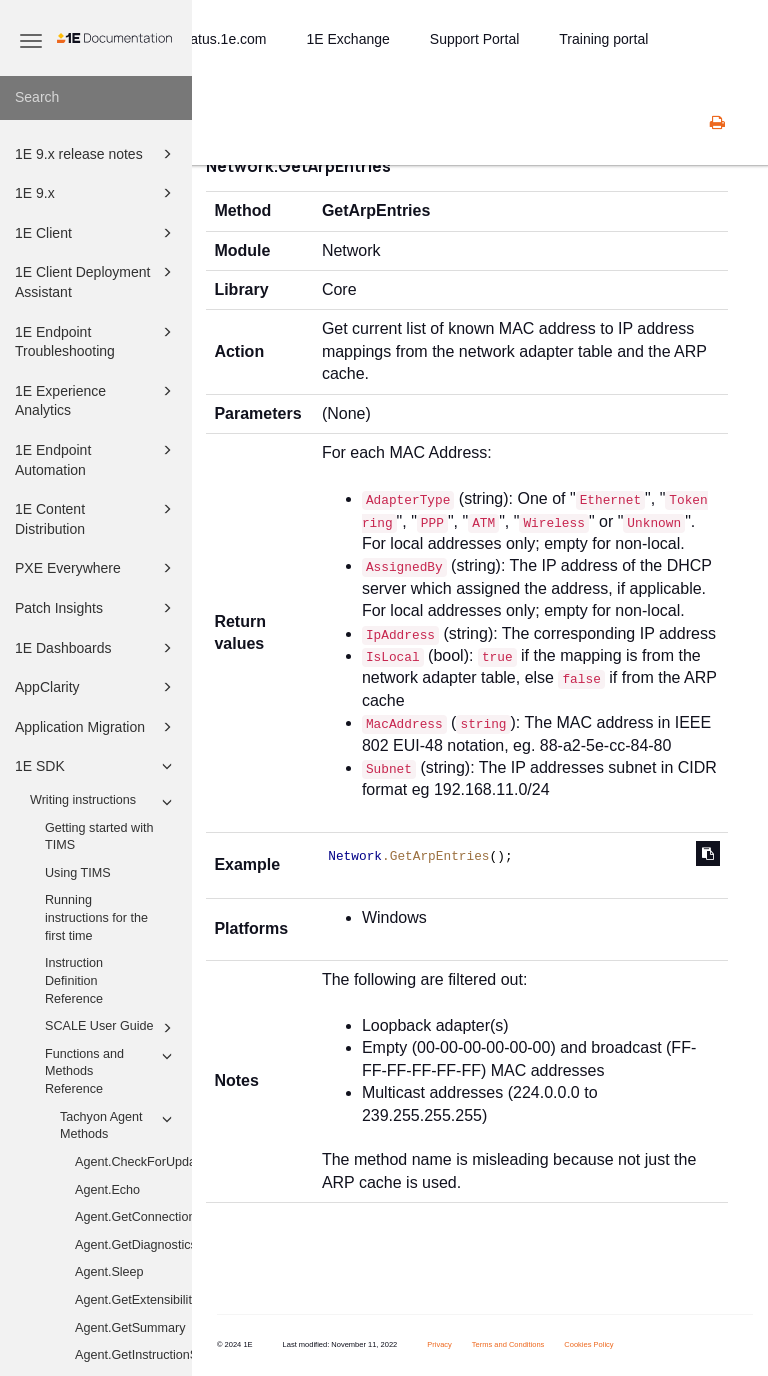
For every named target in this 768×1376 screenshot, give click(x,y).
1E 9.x (96, 193)
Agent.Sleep (109, 1272)
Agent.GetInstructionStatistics (133, 1355)
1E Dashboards (96, 648)
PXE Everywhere (96, 568)
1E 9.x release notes (96, 154)
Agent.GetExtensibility (133, 1300)
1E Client (96, 233)
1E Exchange (348, 39)
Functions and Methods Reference (111, 1070)
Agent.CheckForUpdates (133, 1162)
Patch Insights (96, 608)
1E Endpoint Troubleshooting (96, 340)
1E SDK (96, 766)
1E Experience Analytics (96, 399)
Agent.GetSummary (130, 1328)
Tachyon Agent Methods (119, 1125)
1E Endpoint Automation (96, 458)
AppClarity (96, 687)
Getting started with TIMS (99, 837)
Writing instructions (104, 802)
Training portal (603, 39)
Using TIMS (78, 873)
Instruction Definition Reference (74, 980)
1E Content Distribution (96, 517)
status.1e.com (222, 39)
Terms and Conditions (508, 1344)
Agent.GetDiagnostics (133, 1245)
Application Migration (96, 727)
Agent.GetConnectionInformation (133, 1217)
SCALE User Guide (111, 1028)
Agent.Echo (107, 1190)
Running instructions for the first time (96, 917)
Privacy (439, 1344)
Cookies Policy (588, 1344)
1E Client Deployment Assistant (96, 280)
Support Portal (475, 39)
